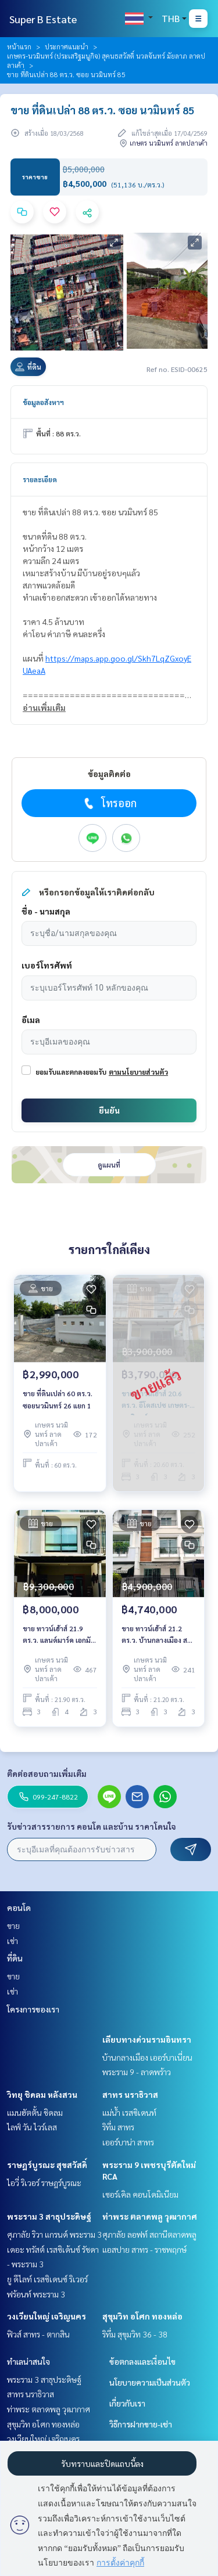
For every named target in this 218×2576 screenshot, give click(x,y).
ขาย (13, 1925)
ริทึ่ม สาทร (118, 2127)
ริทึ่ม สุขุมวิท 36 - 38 (134, 2334)
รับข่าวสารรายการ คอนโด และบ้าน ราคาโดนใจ (91, 1826)
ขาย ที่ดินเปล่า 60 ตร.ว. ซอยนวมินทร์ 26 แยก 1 (57, 1399)
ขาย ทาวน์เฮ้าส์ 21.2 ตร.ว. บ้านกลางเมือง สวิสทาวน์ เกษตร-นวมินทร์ (158, 1635)
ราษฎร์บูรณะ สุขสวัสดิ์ (47, 2164)
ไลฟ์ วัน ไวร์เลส (32, 2127)
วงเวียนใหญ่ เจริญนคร (46, 2316)
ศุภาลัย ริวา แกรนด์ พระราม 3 (54, 2234)
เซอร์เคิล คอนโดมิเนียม (140, 2194)
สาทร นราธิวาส (130, 2094)
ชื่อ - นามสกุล (46, 911)
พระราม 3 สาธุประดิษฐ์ (49, 2216)
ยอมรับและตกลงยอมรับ (70, 1071)
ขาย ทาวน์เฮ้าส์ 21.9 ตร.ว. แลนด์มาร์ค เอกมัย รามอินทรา (59, 1635)
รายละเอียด (40, 479)
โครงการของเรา (33, 2009)
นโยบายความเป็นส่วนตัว (149, 2382)
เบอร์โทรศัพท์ (47, 965)
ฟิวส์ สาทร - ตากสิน (38, 2334)
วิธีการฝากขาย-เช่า (140, 2424)
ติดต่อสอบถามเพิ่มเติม (47, 1773)
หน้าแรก (19, 46)
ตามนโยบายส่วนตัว (138, 1071)
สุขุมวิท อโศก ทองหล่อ (142, 2316)
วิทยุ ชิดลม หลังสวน (42, 2094)
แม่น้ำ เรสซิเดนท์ (129, 2112)
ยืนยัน (109, 1110)
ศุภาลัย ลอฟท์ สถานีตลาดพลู (149, 2234)
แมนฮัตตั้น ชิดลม (35, 2112)
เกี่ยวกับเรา (127, 2403)
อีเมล (31, 1019)
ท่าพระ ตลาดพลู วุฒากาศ (149, 2216)
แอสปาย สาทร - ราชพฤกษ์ (144, 2249)
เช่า (12, 1940)
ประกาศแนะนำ (66, 46)
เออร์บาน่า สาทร (128, 2142)
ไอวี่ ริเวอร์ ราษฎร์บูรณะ (44, 2182)
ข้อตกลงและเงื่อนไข (142, 2361)
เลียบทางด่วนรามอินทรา (146, 2039)
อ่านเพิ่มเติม (44, 707)
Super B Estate (43, 19)
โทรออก (109, 803)
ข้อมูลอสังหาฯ (43, 402)
